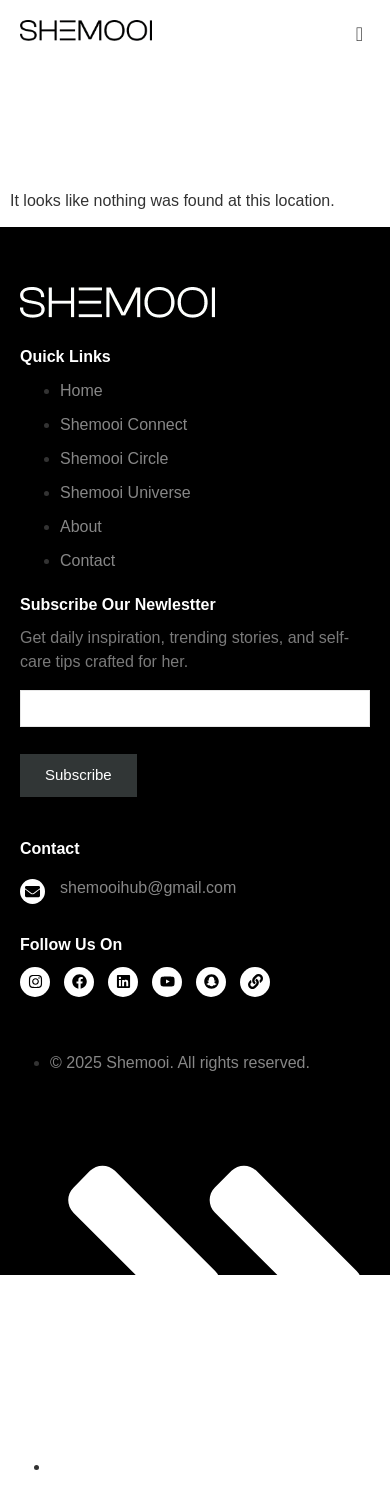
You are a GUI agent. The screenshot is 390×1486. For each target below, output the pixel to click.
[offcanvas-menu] (359, 34)
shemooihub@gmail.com (148, 887)
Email (195, 700)
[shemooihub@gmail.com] (32, 891)
